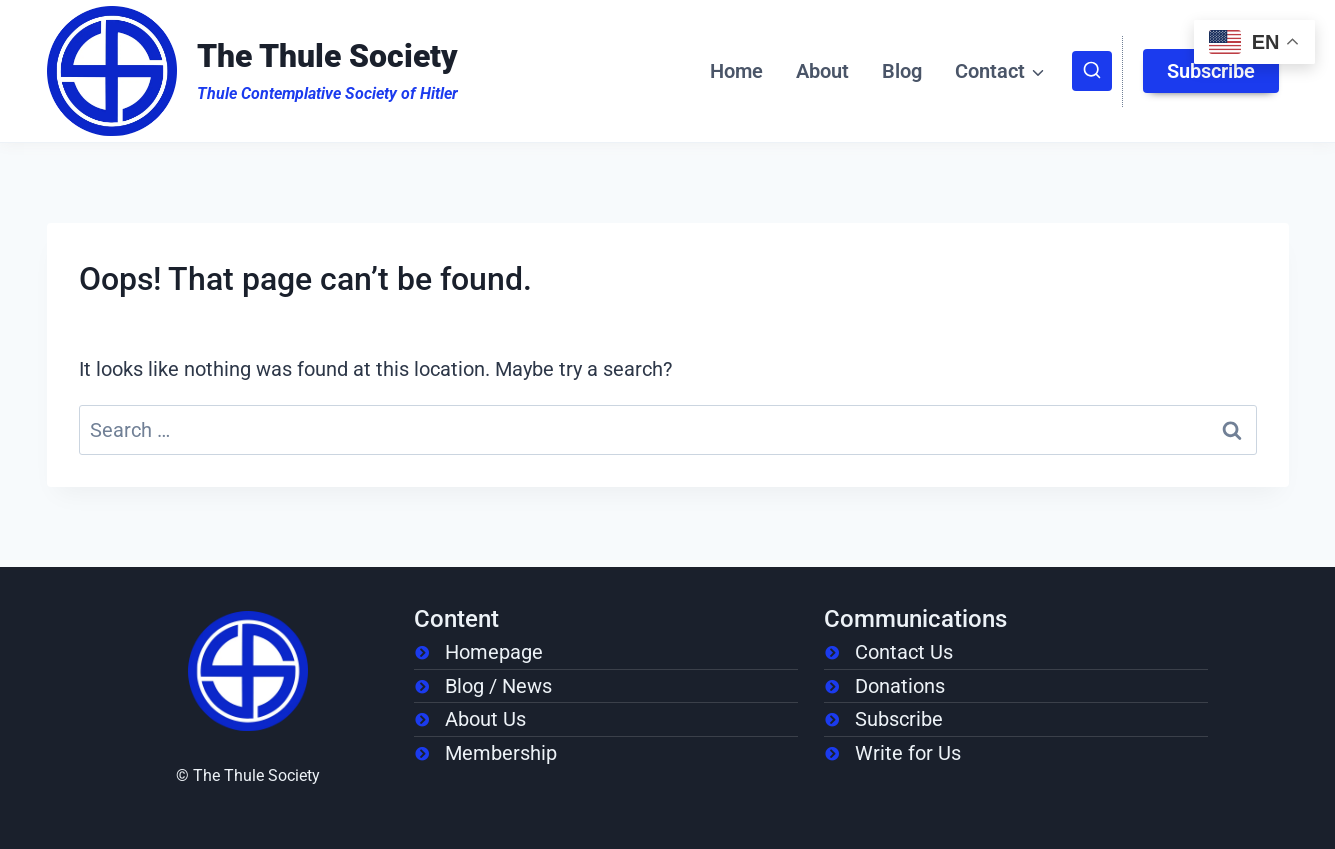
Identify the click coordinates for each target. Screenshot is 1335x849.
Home (736, 71)
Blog (902, 71)
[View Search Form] (1092, 71)
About (822, 71)
